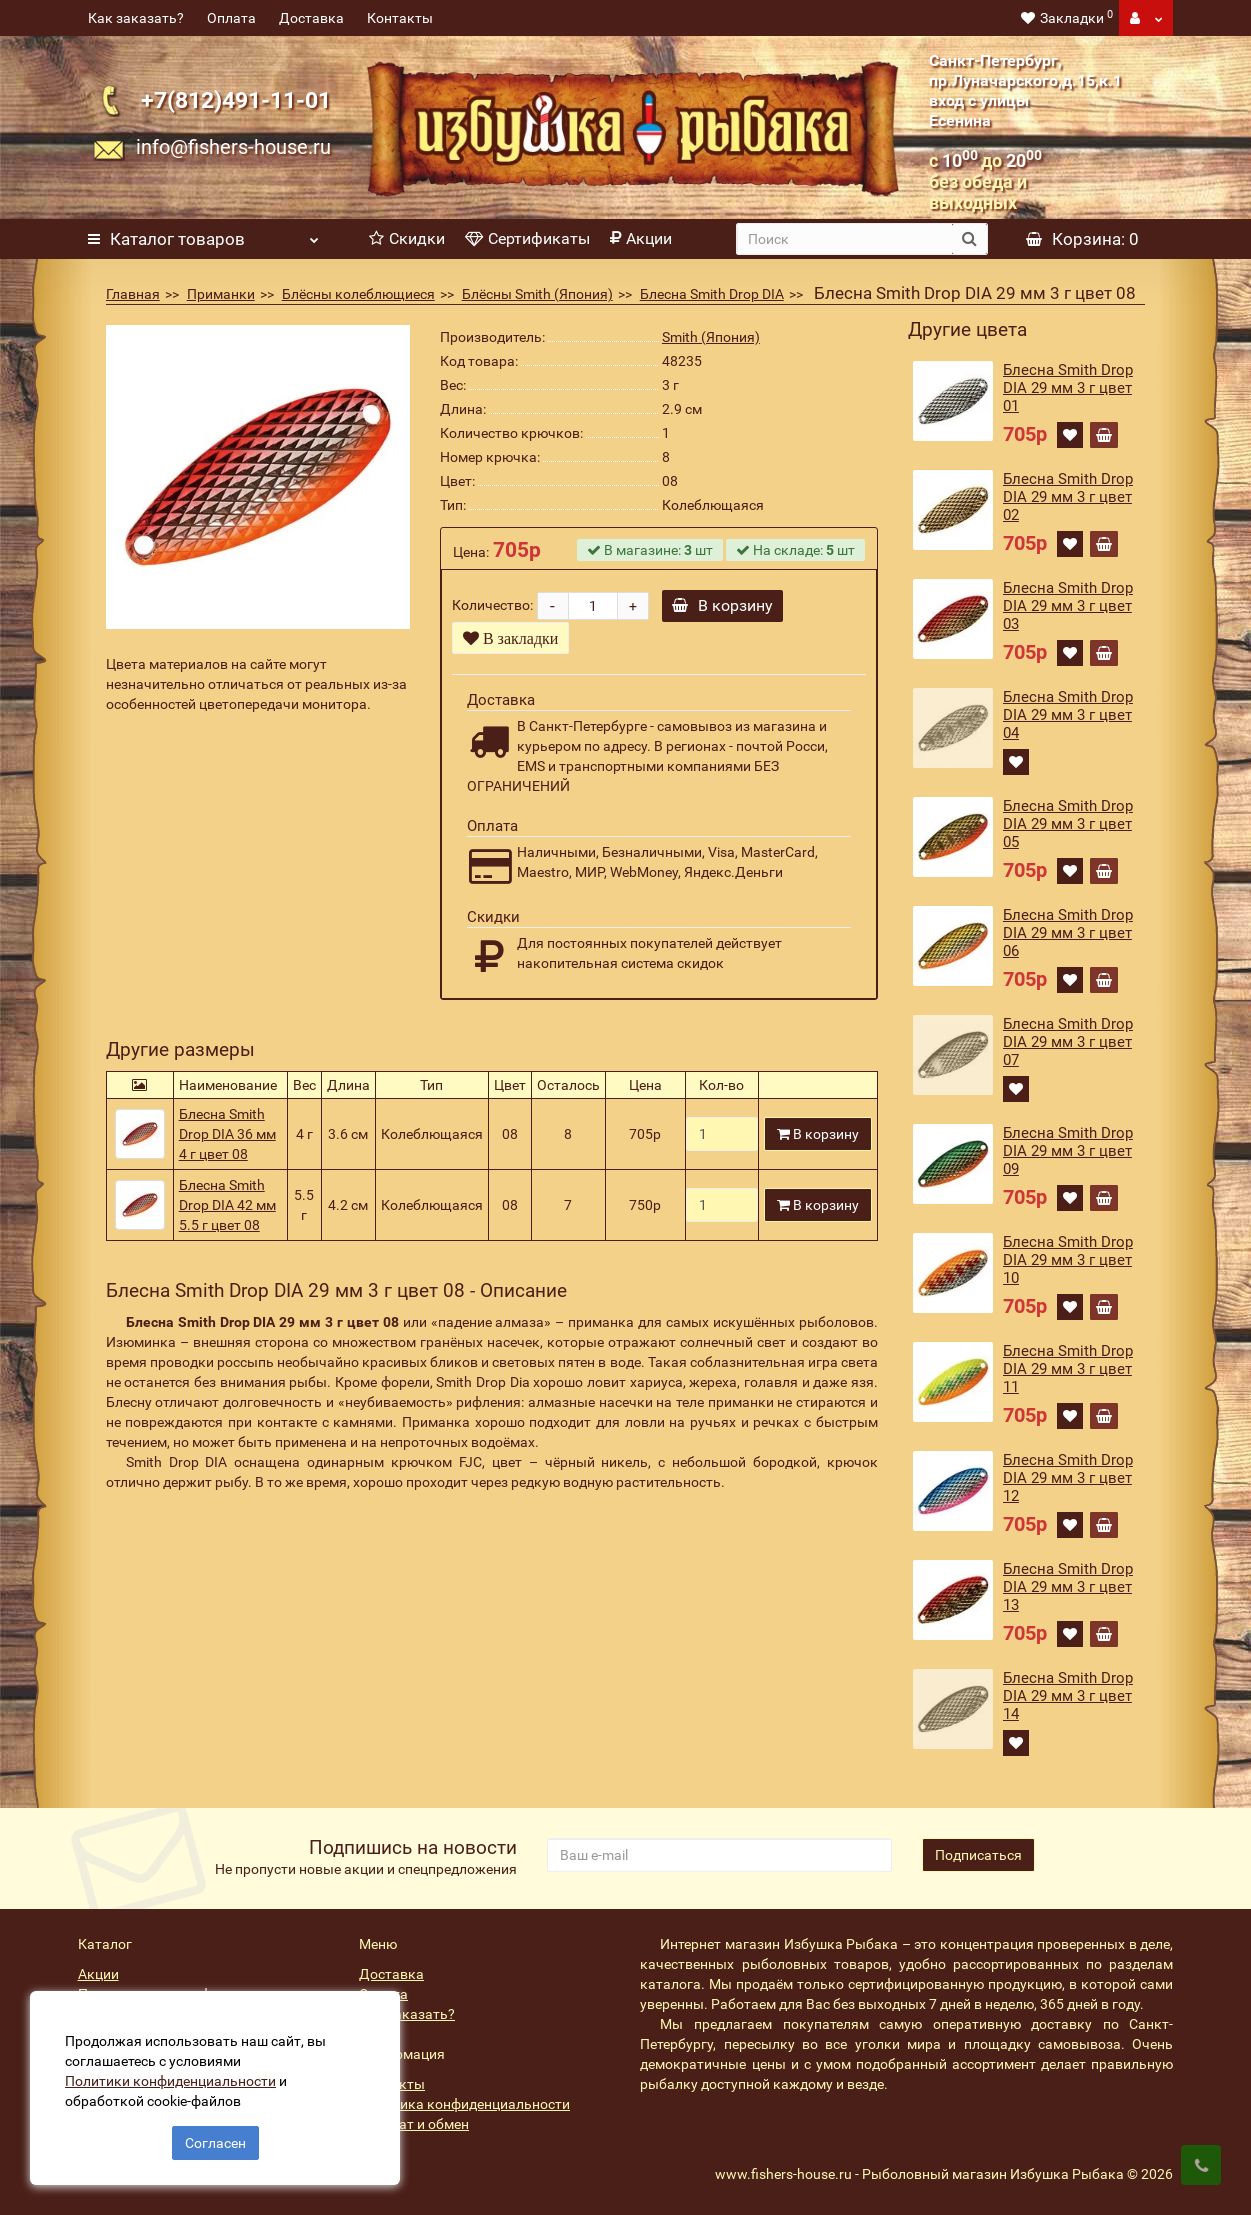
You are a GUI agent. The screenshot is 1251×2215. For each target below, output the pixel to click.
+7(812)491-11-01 (236, 100)
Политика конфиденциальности (464, 2104)
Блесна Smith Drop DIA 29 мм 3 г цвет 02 (1068, 497)
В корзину (722, 605)
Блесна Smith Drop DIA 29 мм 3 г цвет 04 (1068, 715)
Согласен (215, 2143)
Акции (641, 238)
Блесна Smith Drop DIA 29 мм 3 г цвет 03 (1068, 606)
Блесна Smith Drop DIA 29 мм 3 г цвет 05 (1068, 824)
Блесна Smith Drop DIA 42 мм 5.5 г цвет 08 (227, 1205)
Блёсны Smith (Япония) (537, 294)
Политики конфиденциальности (170, 2081)
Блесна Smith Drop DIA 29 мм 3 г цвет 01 (1068, 388)
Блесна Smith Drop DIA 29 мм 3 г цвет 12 (1068, 1478)
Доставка (311, 18)
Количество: (492, 605)
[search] (844, 239)
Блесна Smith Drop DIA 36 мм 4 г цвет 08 (227, 1134)
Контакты (400, 18)
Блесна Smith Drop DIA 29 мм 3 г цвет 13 (1068, 1587)
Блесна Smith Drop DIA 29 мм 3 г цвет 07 (1068, 1042)
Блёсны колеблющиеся (358, 294)
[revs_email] (719, 1855)
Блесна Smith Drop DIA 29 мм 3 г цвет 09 (1068, 1151)
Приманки (221, 294)
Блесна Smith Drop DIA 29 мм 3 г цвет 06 (1068, 933)
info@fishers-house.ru (233, 147)
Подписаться (978, 1855)
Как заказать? (136, 18)
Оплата (231, 18)
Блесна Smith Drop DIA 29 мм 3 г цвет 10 (1068, 1260)
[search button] (969, 239)
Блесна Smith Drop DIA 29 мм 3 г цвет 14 (1068, 1696)
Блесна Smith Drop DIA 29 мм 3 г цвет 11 (1068, 1369)
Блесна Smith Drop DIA (712, 294)
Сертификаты (527, 238)
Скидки (407, 238)
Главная (133, 294)
